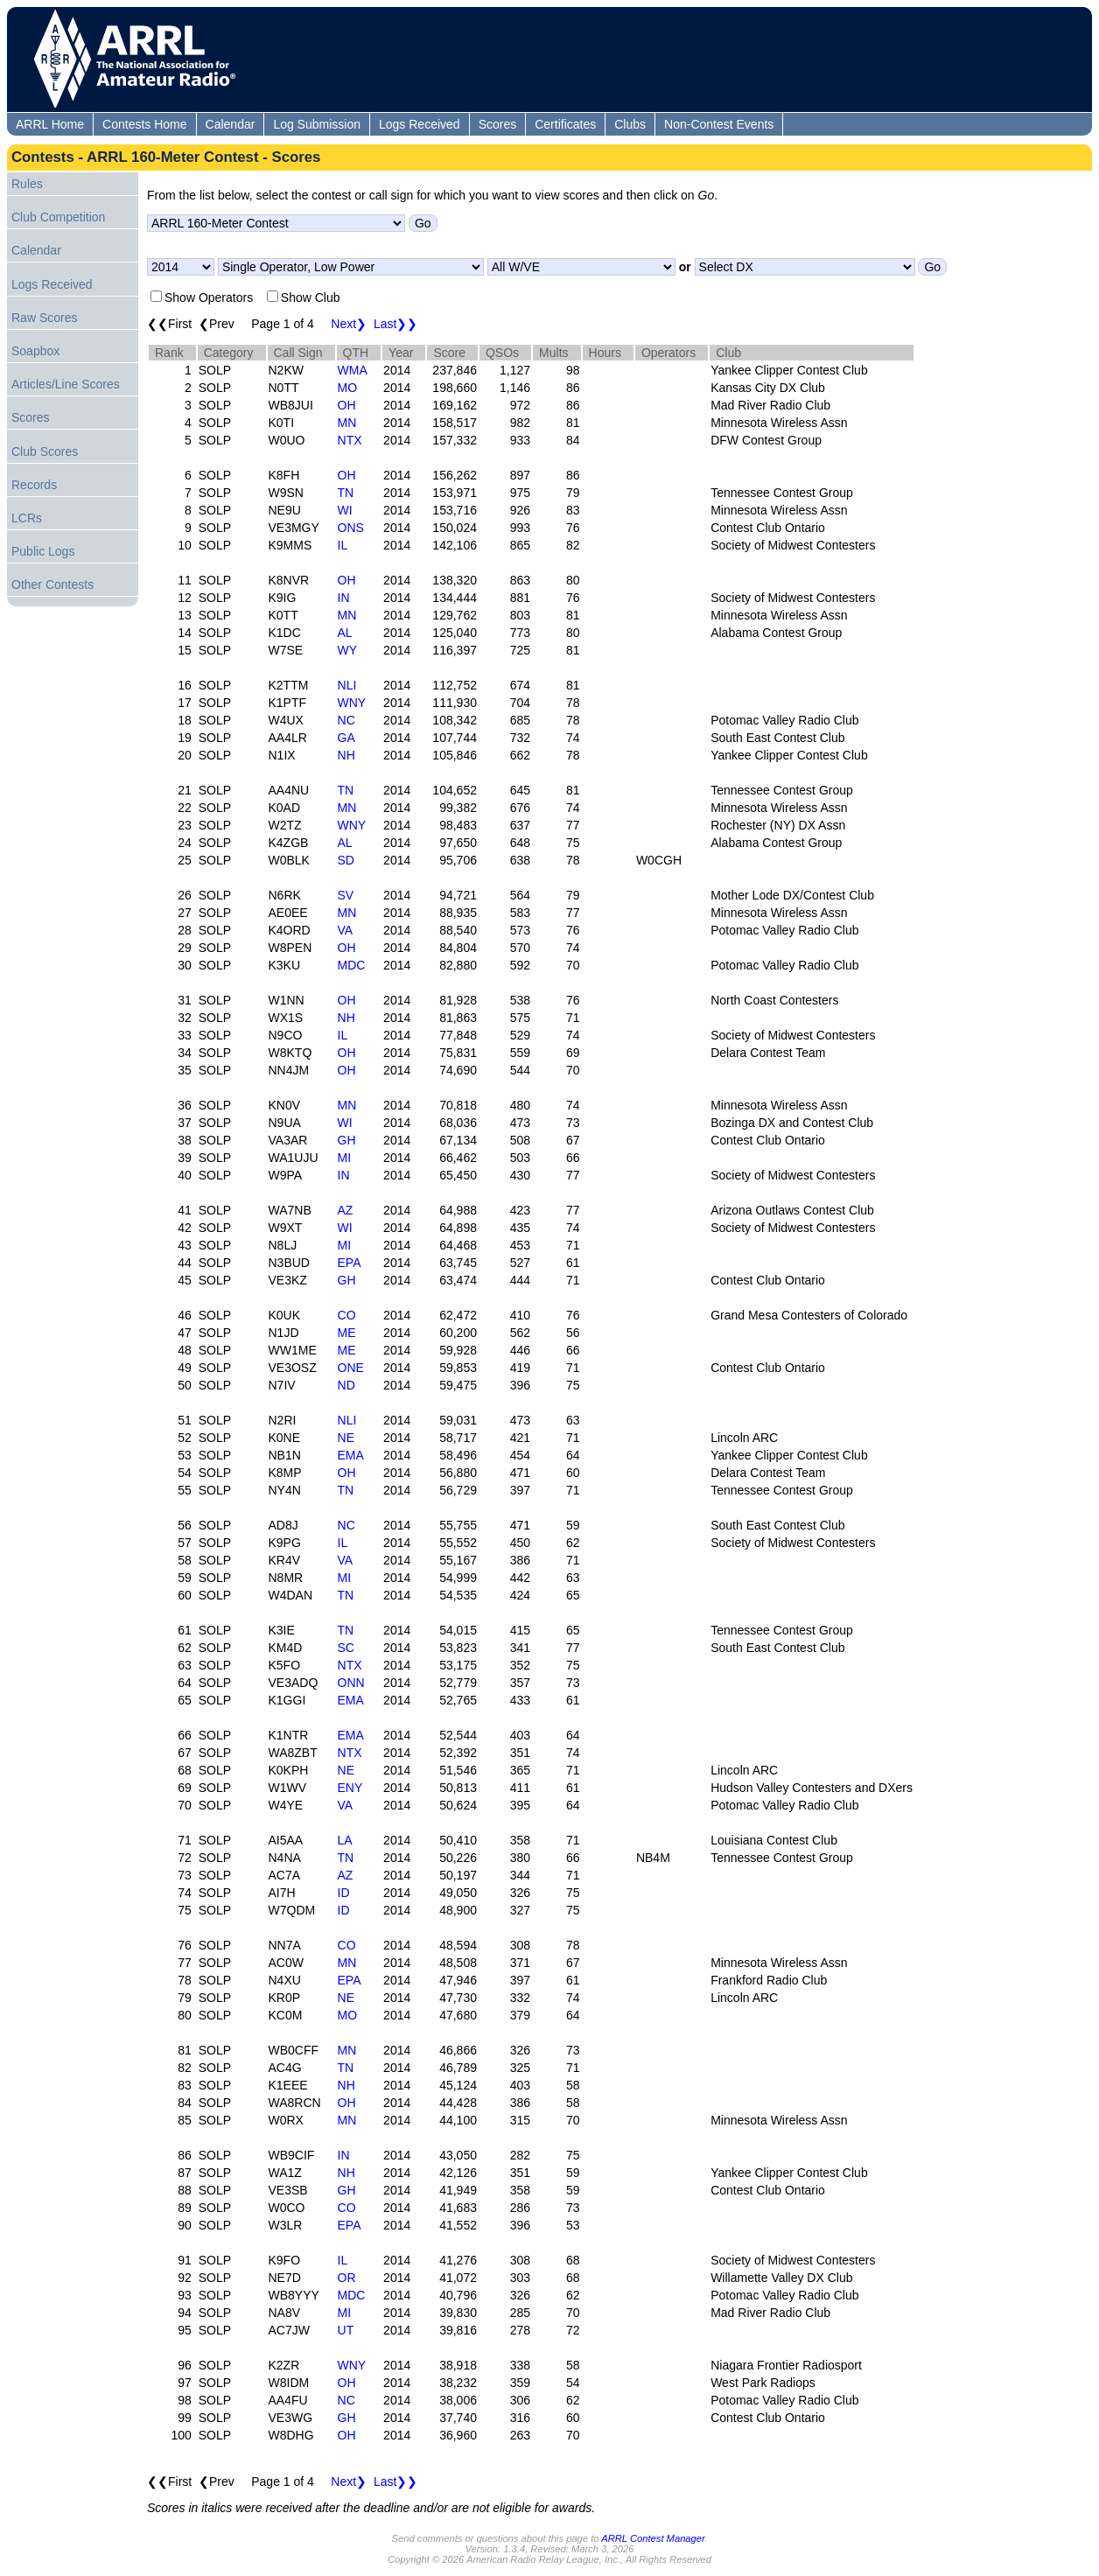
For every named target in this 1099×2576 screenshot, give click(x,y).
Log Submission (316, 124)
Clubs (630, 124)
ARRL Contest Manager (652, 2538)
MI (345, 1158)
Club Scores (44, 451)
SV (346, 895)
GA (346, 738)
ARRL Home (50, 124)
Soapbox (35, 351)
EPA (349, 1263)
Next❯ (349, 324)
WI (345, 510)
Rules (27, 184)
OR (347, 2278)
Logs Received (419, 124)
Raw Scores (44, 318)
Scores (498, 124)
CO (347, 1315)
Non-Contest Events (719, 124)
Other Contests (52, 585)
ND (346, 1385)
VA (346, 930)
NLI (347, 685)
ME (347, 1333)
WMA (353, 370)
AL (345, 633)
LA (345, 1840)
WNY (352, 703)
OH (347, 405)
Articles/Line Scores (65, 384)
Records (34, 485)
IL (343, 545)
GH (347, 1140)
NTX (350, 440)
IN (344, 598)
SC (346, 1648)
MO (348, 388)
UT (346, 2330)
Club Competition (58, 217)
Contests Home (144, 124)
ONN (351, 1683)
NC (346, 720)
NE (346, 1438)
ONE (351, 1368)
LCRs (26, 518)
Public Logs (42, 551)
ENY (350, 1788)
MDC (352, 965)
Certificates (565, 124)
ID (344, 1893)
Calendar (231, 124)
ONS (351, 528)
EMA (351, 1455)
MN (347, 423)
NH (346, 755)
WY (348, 650)
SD (346, 860)
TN (346, 493)
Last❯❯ (395, 324)
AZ (346, 1210)
